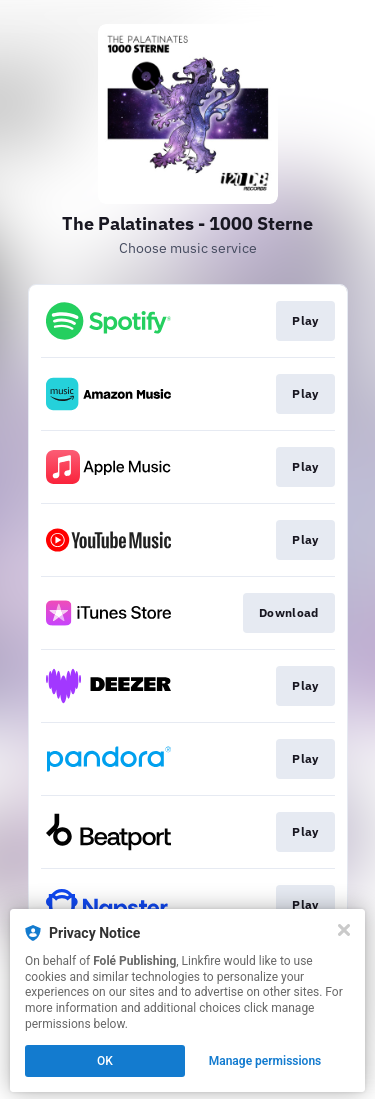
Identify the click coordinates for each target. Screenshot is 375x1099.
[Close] (344, 930)
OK (105, 1061)
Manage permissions (265, 1061)
